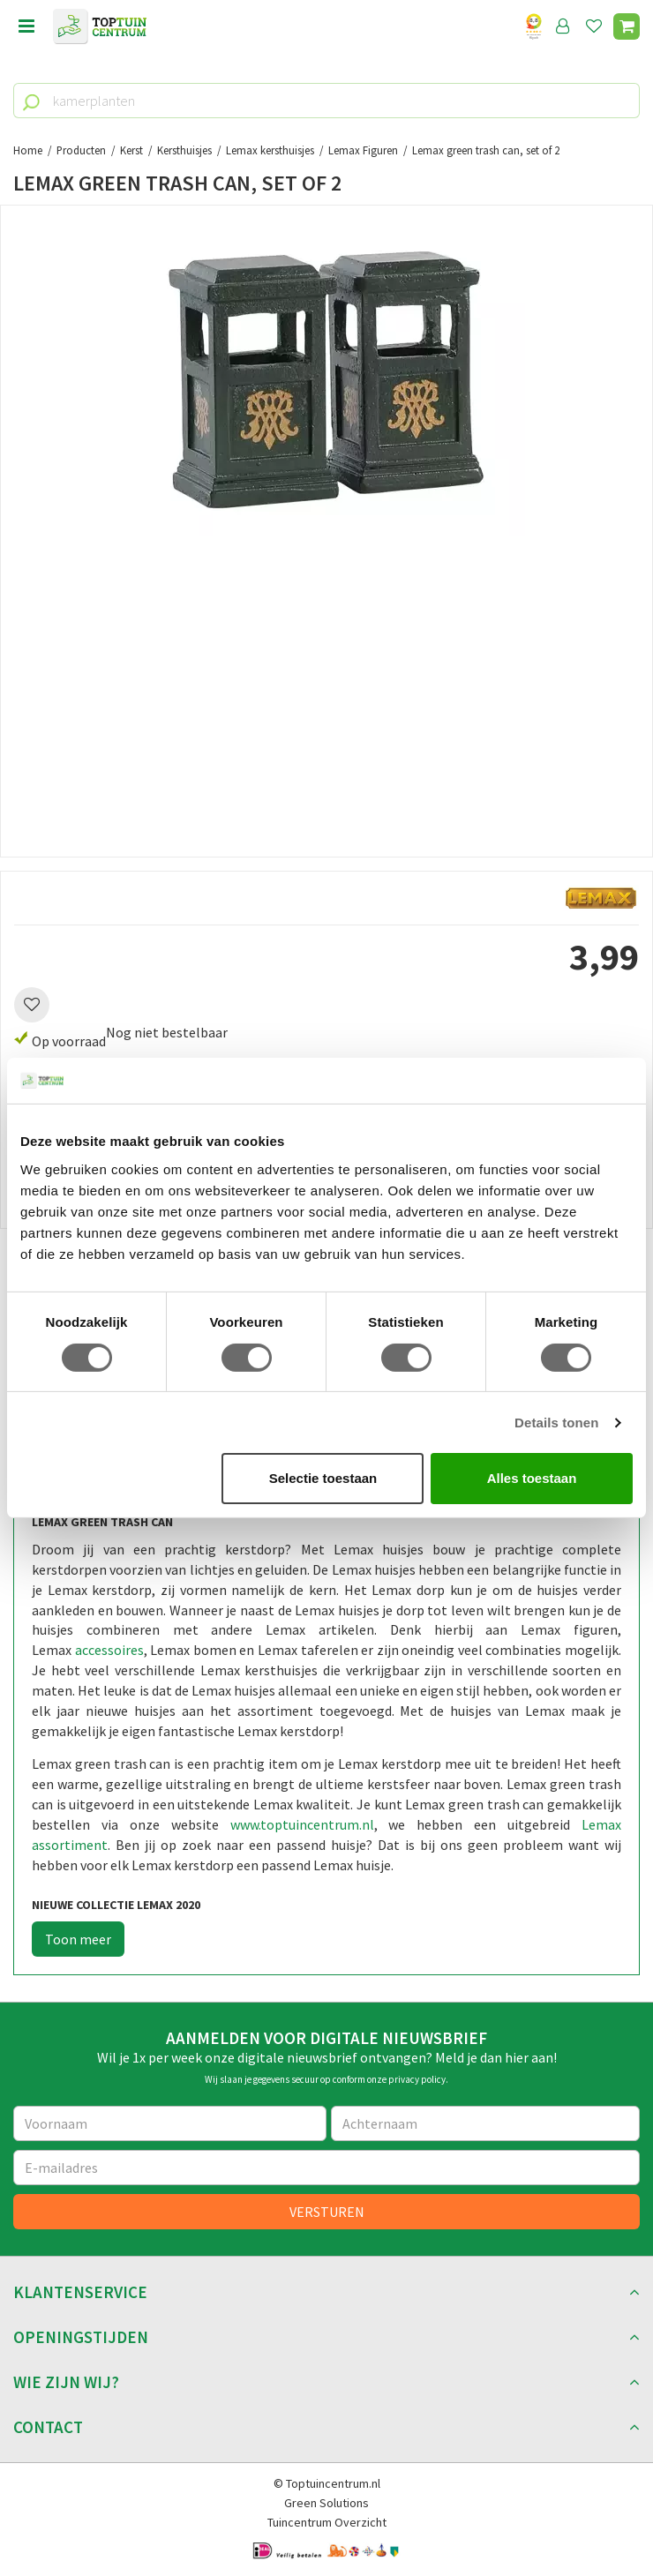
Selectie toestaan (323, 1478)
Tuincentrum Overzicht (327, 2522)
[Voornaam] (169, 2123)
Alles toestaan (532, 1478)
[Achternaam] (485, 2123)
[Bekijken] (626, 26)
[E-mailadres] (326, 2167)
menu (26, 26)
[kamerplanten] (326, 100)
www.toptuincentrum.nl (302, 1824)
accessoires (109, 1650)
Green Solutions (326, 2503)
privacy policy (417, 2079)
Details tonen (556, 1422)
